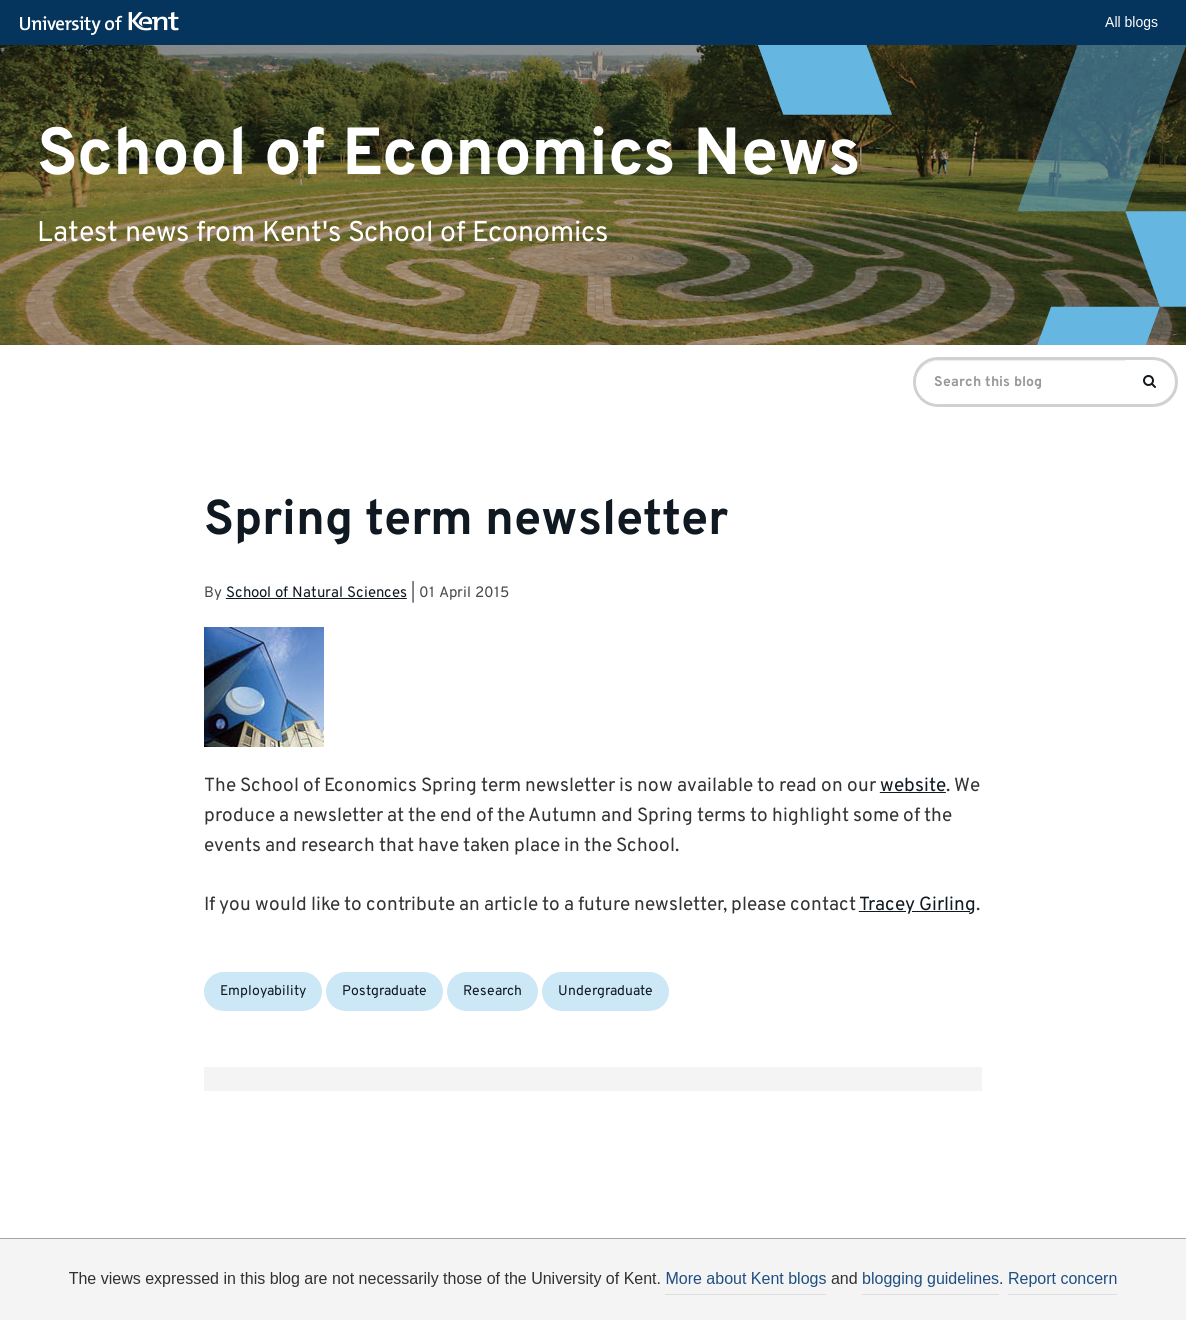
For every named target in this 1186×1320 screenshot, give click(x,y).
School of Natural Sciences (316, 593)
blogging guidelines (930, 1278)
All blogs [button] (1131, 22)
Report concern (1062, 1278)
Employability (263, 991)
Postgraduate (384, 991)
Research (492, 991)
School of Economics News (449, 154)
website (913, 786)
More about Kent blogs (745, 1278)
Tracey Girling (917, 905)
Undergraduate (605, 991)
